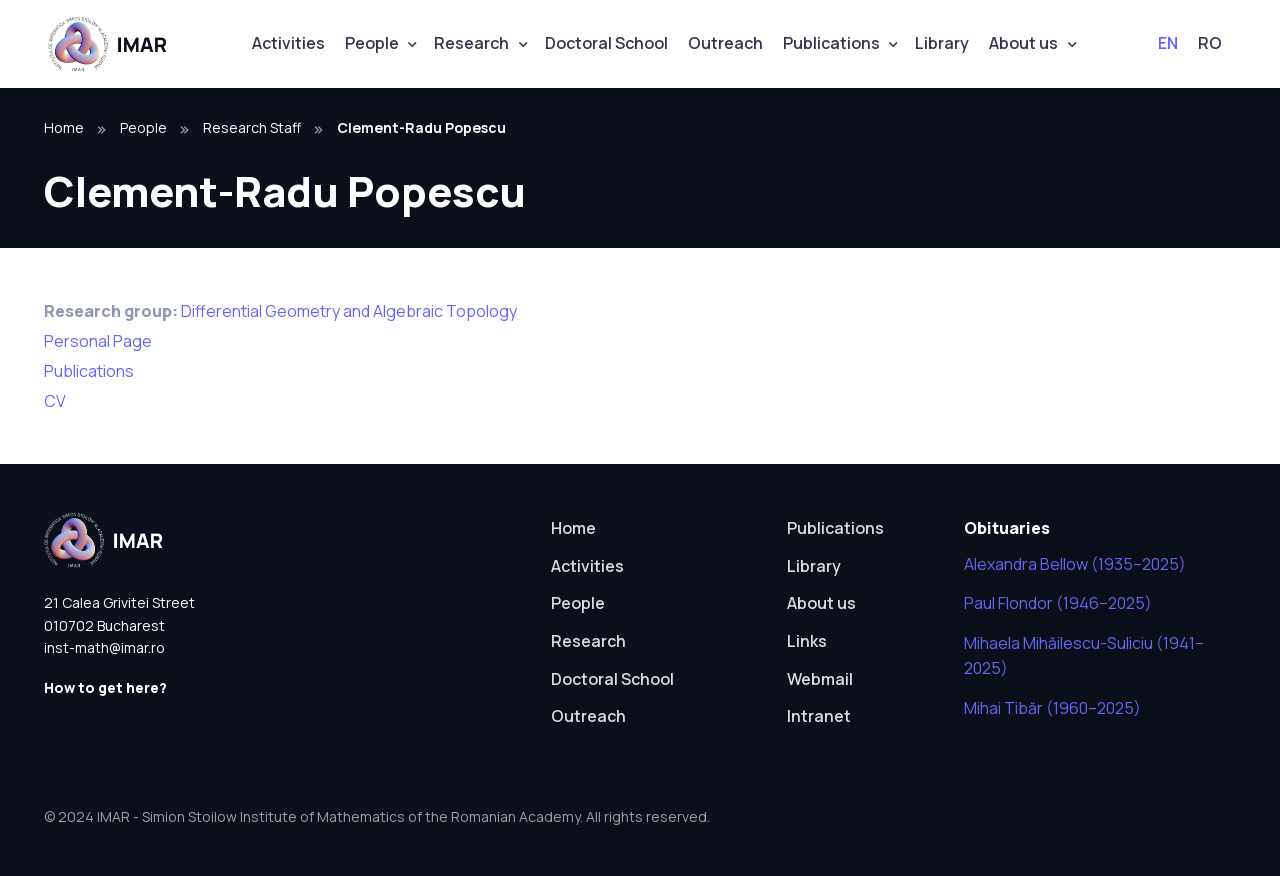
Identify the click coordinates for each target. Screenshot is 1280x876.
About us (1023, 43)
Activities (288, 43)
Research (471, 43)
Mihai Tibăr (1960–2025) (1052, 708)
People (372, 43)
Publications (831, 43)
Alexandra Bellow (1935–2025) (1075, 564)
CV (55, 401)
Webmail (820, 679)
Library (942, 43)
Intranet (819, 716)
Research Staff (252, 127)
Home (64, 127)
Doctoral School (606, 43)
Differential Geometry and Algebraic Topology (349, 311)
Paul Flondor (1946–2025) (1058, 603)
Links (807, 641)
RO (1210, 43)
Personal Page (98, 341)
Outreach (725, 43)
